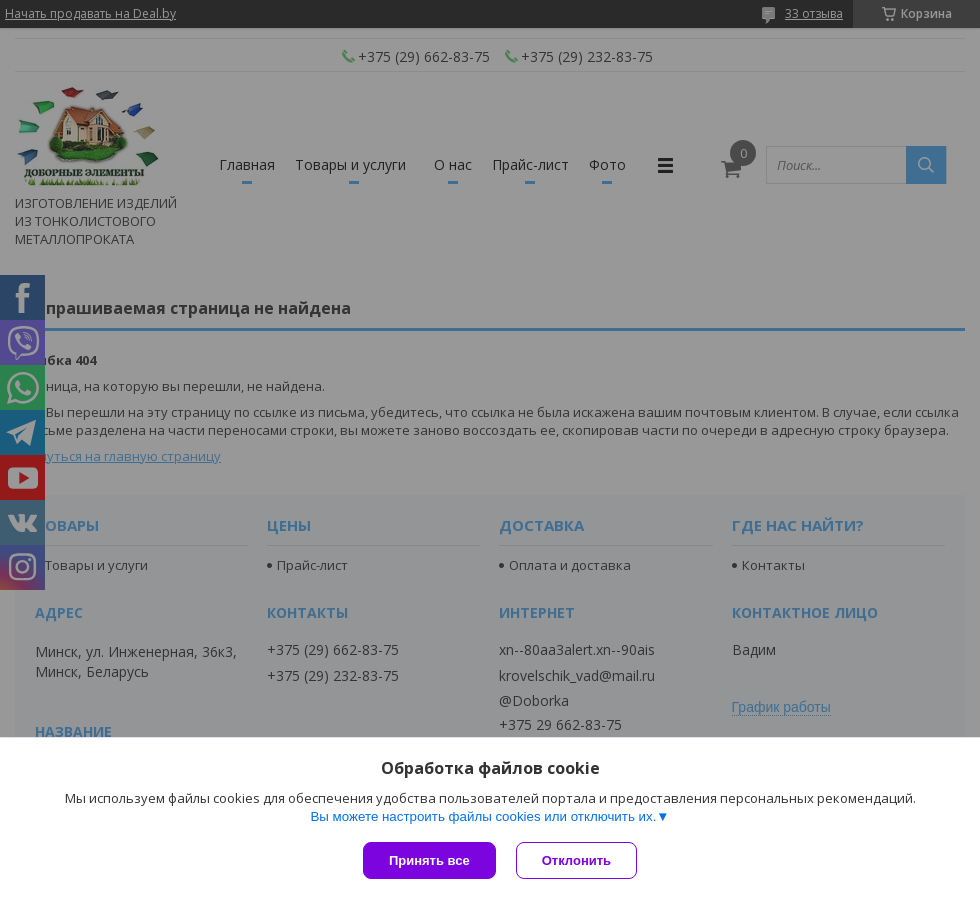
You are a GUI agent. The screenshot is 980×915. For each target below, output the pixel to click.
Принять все (429, 860)
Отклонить (576, 860)
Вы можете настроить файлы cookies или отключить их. (483, 816)
